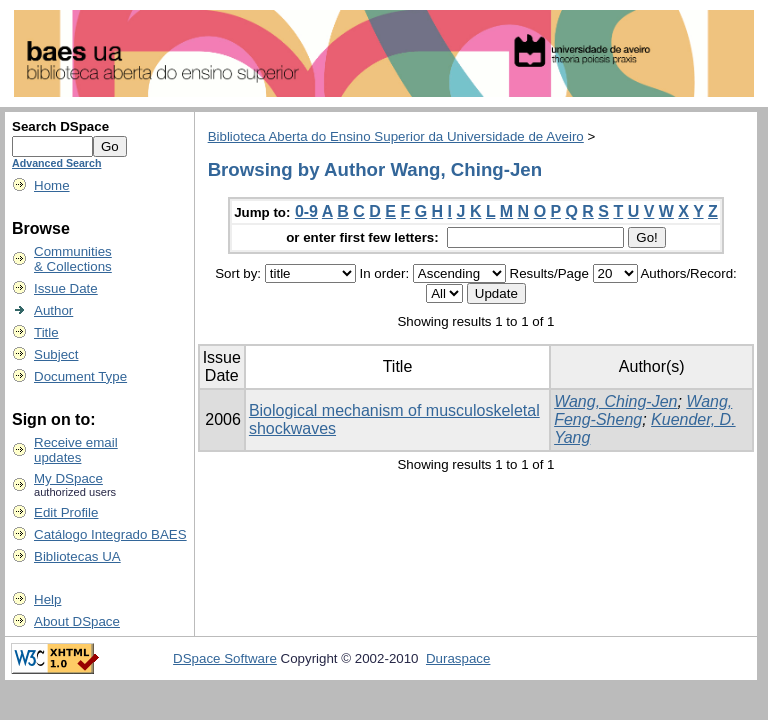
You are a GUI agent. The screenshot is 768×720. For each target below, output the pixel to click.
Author (53, 310)
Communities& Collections (73, 259)
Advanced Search (56, 163)
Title (46, 332)
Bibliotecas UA (77, 556)
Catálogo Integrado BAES (110, 534)
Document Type (80, 376)
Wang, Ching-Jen (615, 401)
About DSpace (77, 621)
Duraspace (458, 658)
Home (52, 185)
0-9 (306, 211)
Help (47, 599)
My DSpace (68, 478)
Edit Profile (66, 512)
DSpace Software (225, 658)
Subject (56, 354)
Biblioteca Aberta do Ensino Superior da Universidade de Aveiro (396, 136)
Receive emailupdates (76, 450)
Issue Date (66, 288)
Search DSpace (60, 126)
